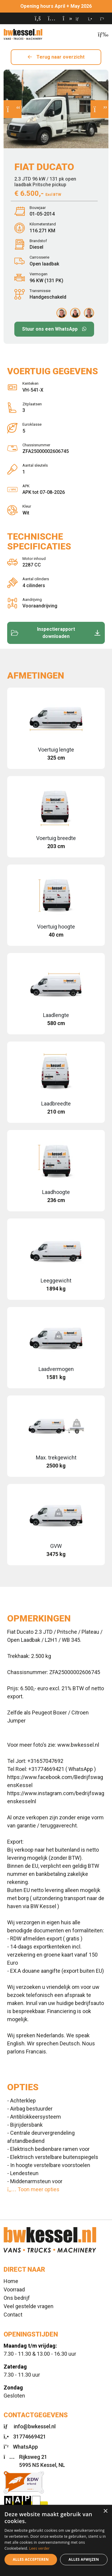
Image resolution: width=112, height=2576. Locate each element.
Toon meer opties (33, 2189)
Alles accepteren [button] (31, 2559)
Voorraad (14, 2289)
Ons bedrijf (17, 2298)
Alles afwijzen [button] (84, 2559)
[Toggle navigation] (101, 34)
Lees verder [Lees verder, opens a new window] (39, 2548)
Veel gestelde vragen (28, 2306)
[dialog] (56, 2540)
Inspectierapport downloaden (56, 632)
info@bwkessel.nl (35, 2426)
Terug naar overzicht (60, 57)
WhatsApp (25, 2447)
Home (11, 2281)
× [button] (105, 2511)
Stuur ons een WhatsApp (50, 329)
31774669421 (29, 2436)
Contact (13, 2314)
